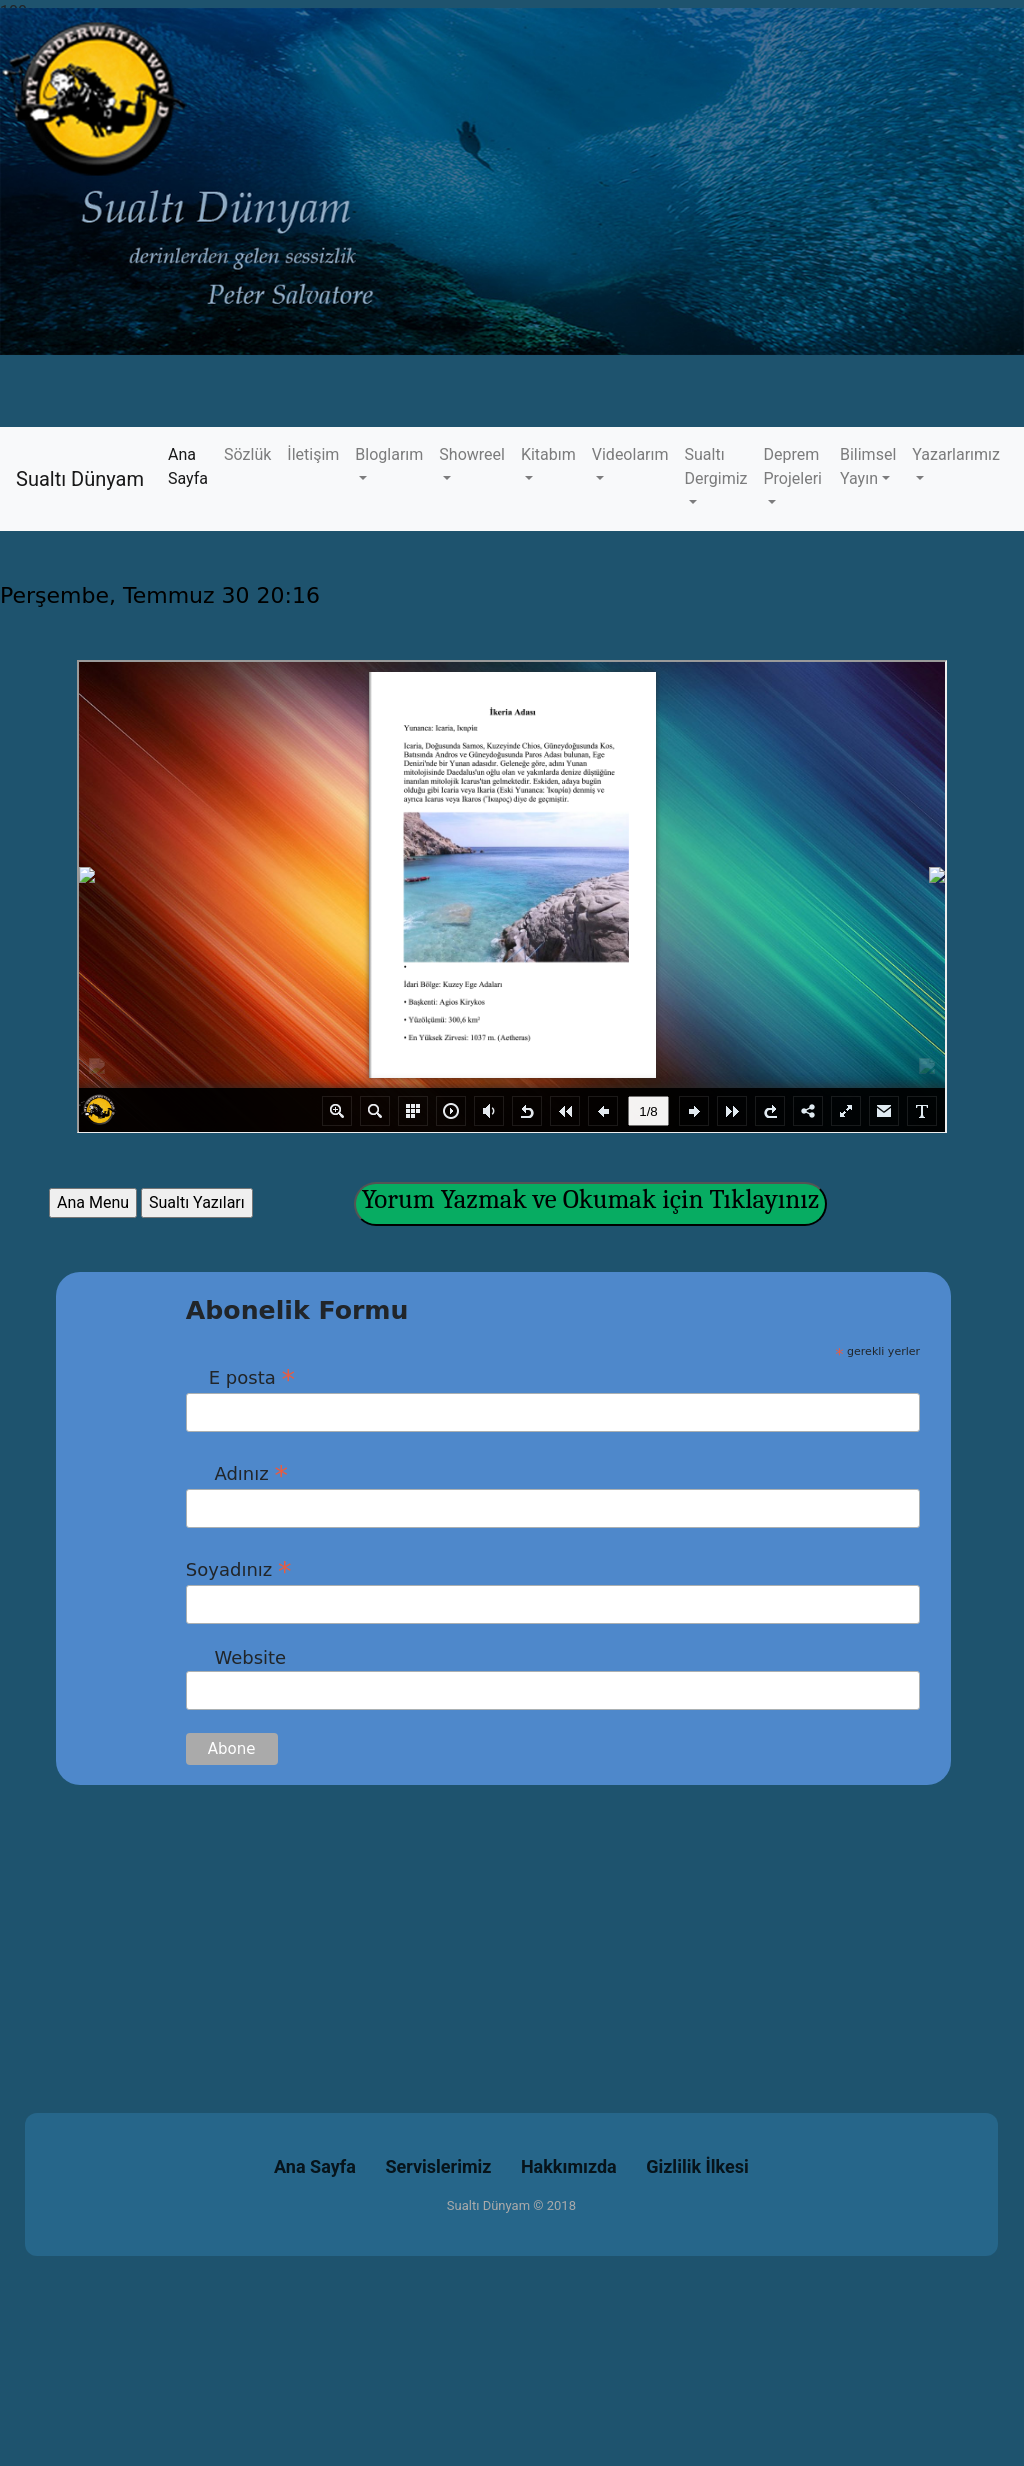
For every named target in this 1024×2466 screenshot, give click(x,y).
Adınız (237, 1473)
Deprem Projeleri (793, 466)
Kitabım (548, 454)
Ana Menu (93, 1202)
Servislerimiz (438, 2166)
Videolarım (630, 454)
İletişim (313, 454)
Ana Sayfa (192, 466)
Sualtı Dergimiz (716, 466)
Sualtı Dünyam (80, 479)
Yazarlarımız (956, 454)
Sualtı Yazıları (197, 1202)
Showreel (472, 454)
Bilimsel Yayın (868, 466)
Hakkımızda (569, 2166)
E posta (240, 1377)
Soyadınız (239, 1569)
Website (236, 1657)
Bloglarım (389, 454)
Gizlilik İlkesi (697, 2166)
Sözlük (247, 454)
